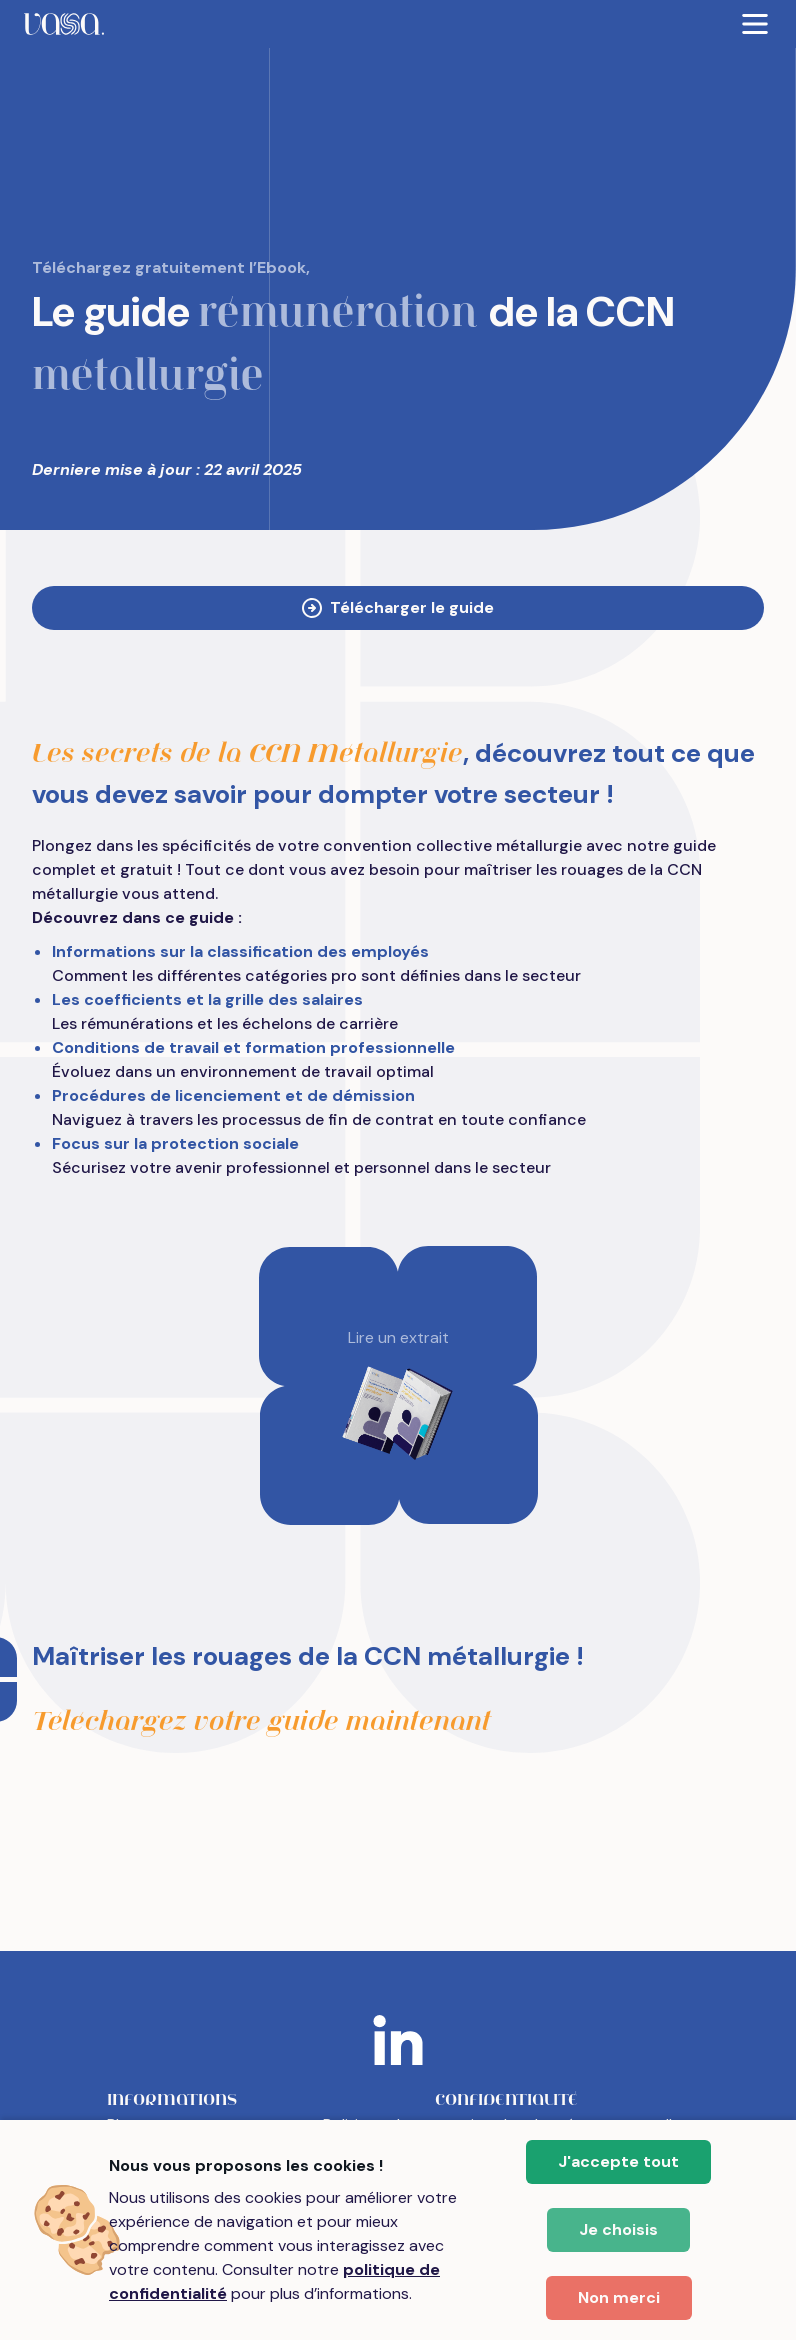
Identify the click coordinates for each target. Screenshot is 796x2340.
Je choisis (618, 2229)
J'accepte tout (618, 2161)
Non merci (619, 2297)
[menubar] (398, 24)
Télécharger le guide (398, 607)
